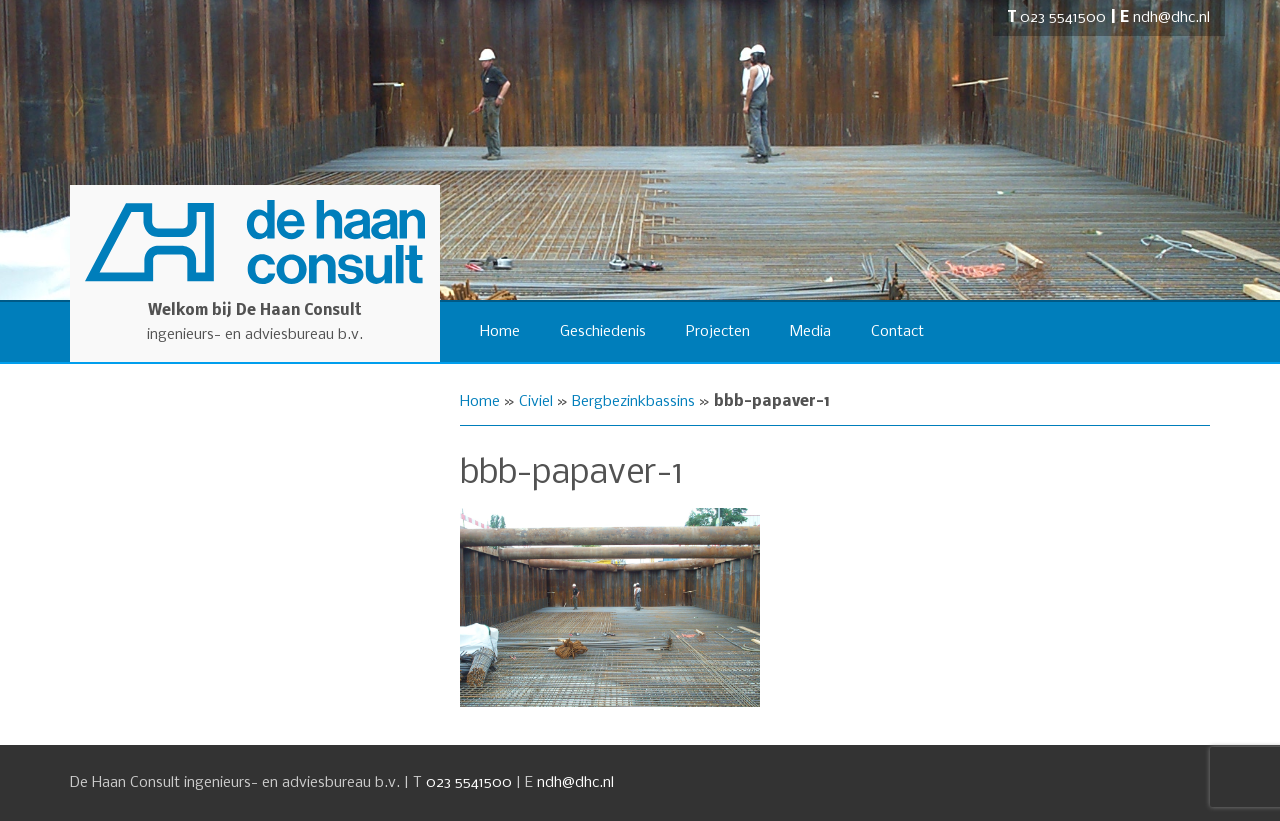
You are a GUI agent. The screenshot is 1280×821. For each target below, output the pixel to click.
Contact (897, 332)
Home (500, 332)
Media (810, 332)
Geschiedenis (603, 332)
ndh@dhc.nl (1171, 18)
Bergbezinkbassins (633, 402)
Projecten (718, 332)
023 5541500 (1063, 18)
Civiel (536, 402)
